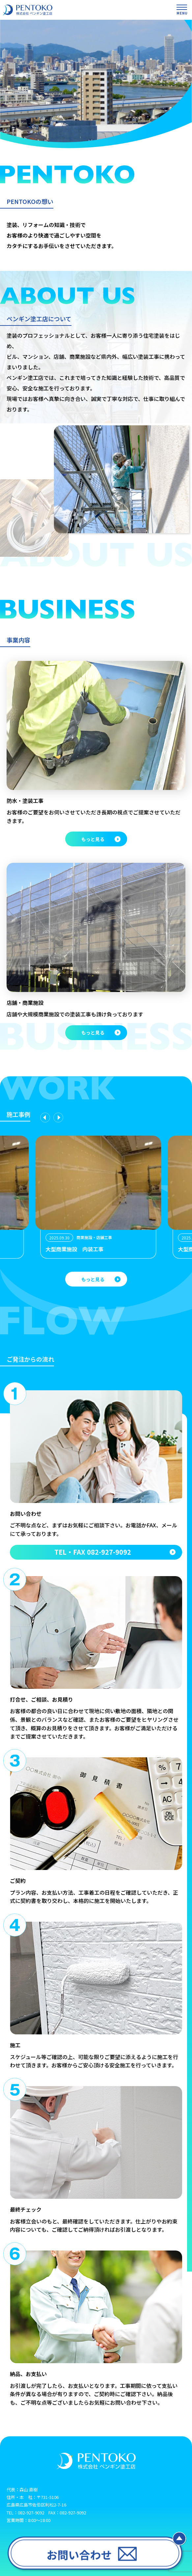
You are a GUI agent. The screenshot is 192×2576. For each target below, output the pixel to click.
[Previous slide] (45, 1117)
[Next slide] (58, 1117)
